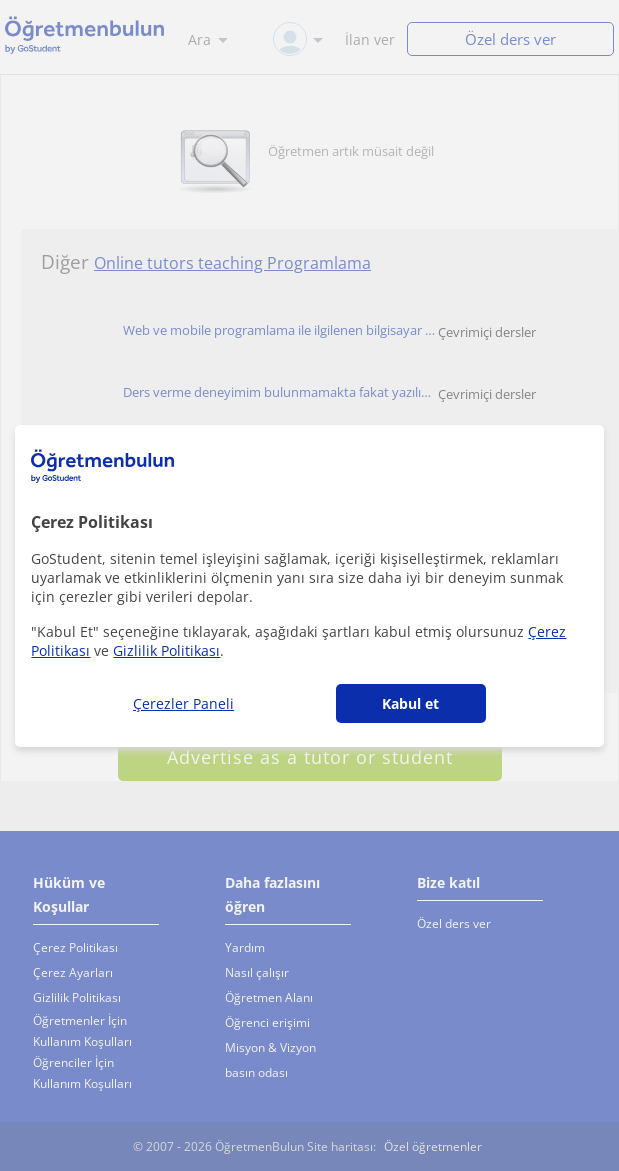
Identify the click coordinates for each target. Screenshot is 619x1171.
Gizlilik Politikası (166, 650)
